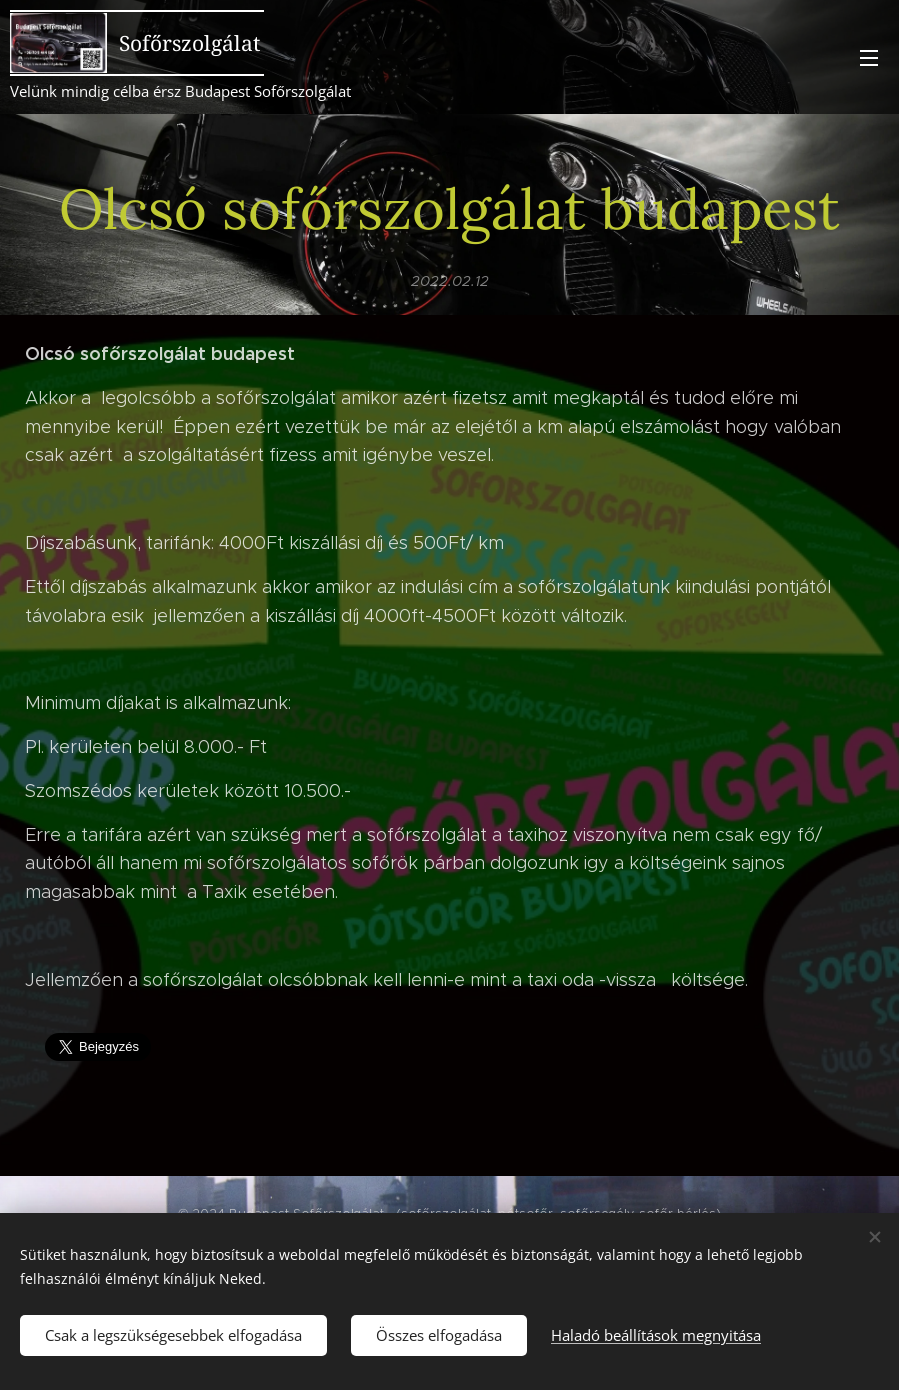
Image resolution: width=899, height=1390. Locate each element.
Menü (869, 58)
